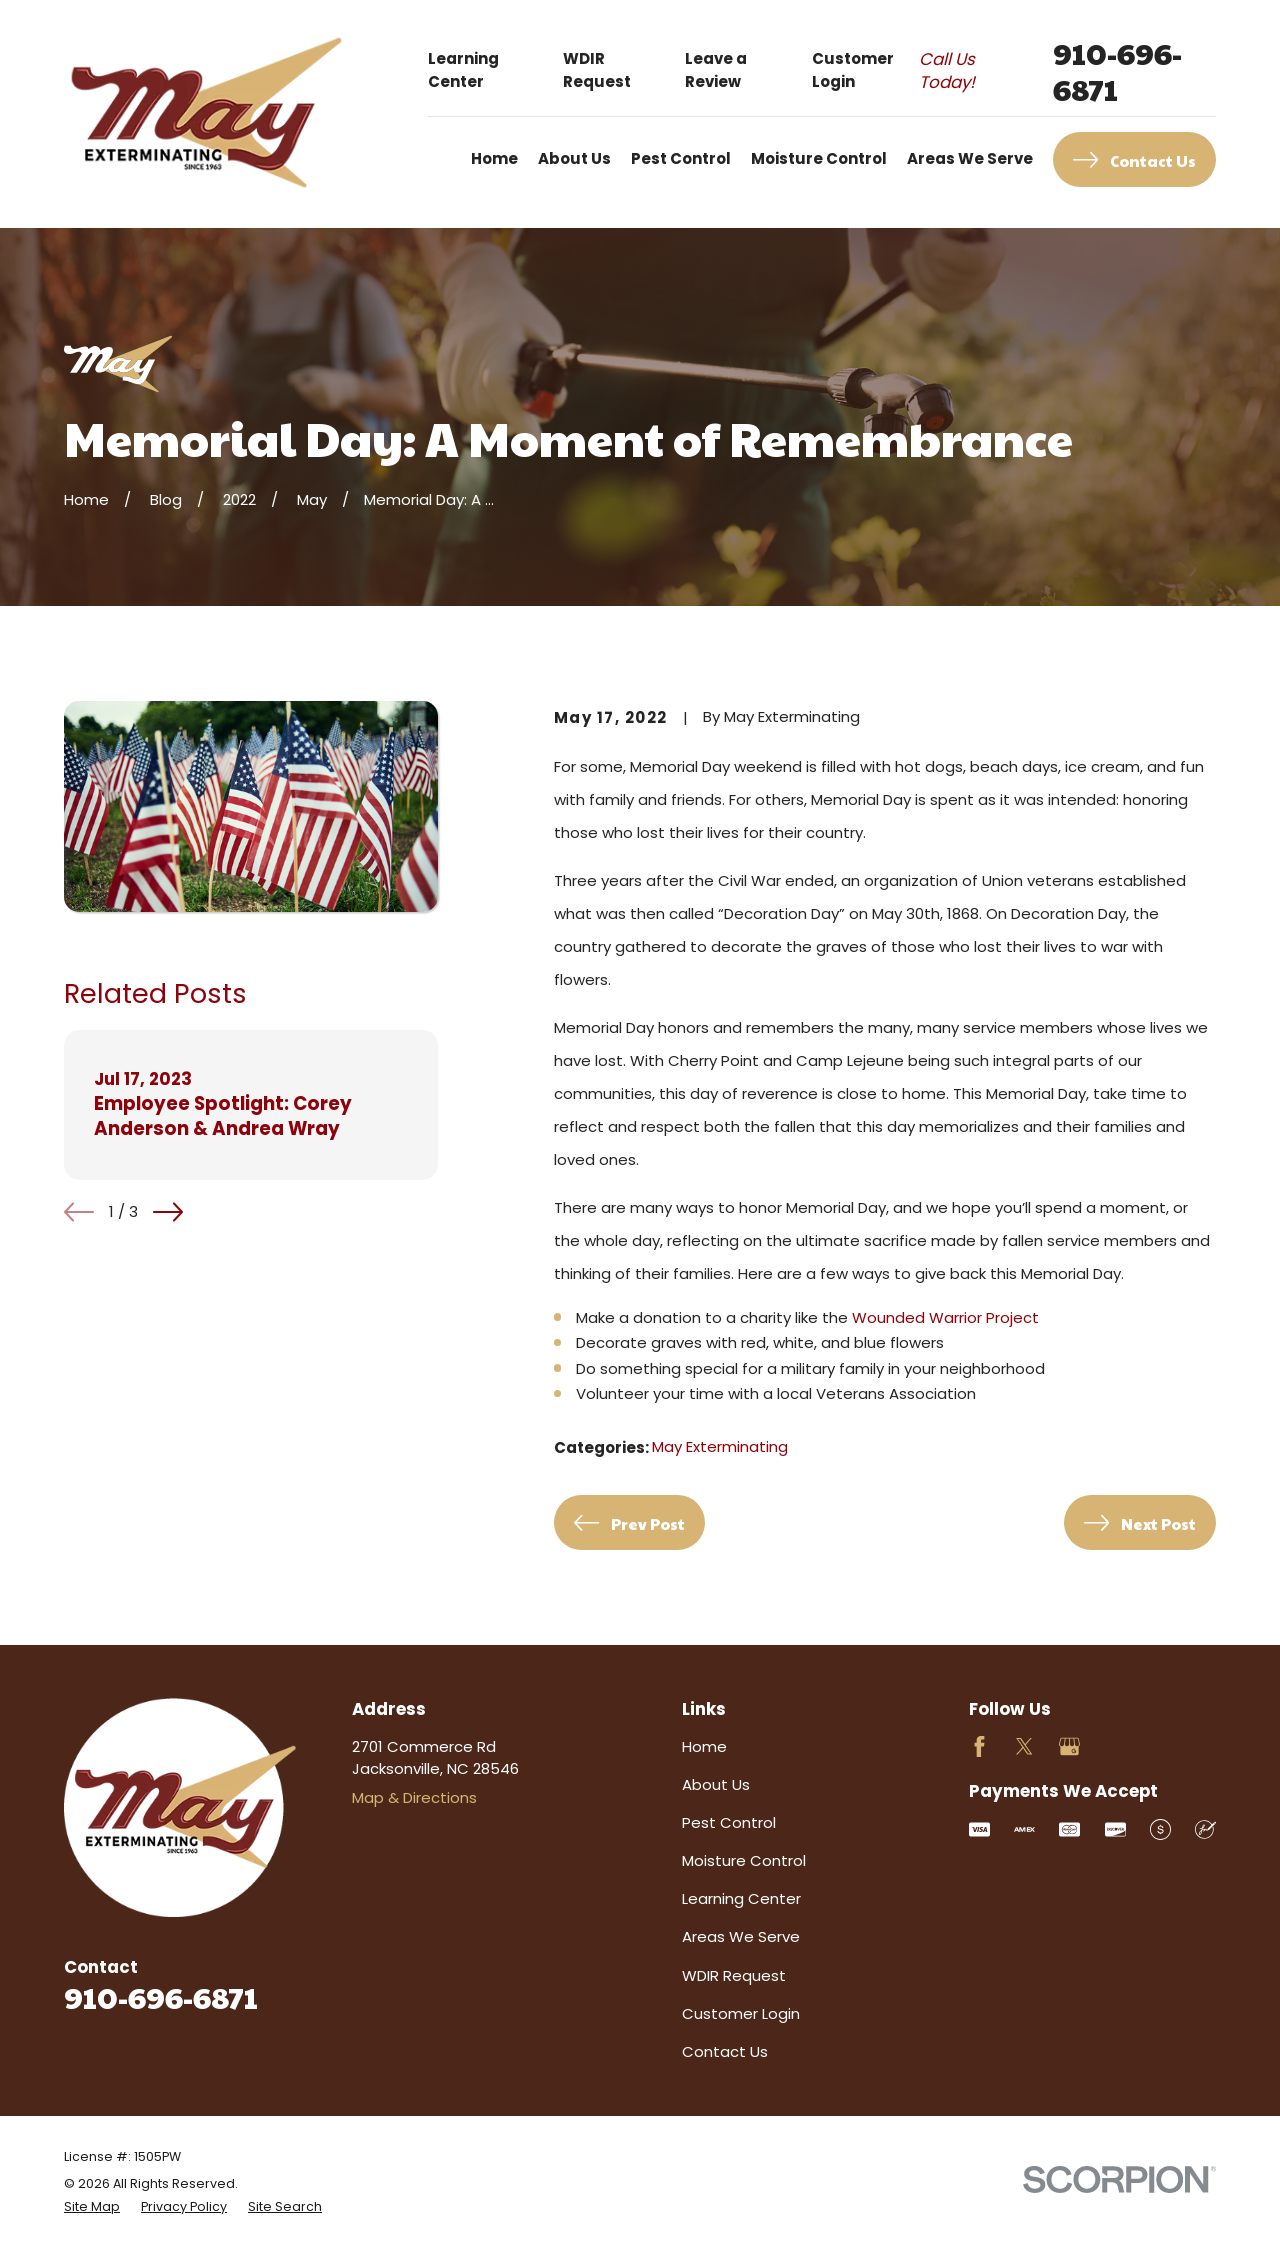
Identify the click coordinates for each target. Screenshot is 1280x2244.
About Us (716, 1784)
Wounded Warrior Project (945, 1317)
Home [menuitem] (494, 158)
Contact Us (725, 2051)
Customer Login (853, 70)
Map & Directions (414, 1797)
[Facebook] (979, 1746)
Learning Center (463, 70)
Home (704, 1746)
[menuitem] (92, 2207)
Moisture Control (744, 1860)
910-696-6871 (1117, 71)
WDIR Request (597, 70)
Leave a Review (716, 70)
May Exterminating (720, 1446)
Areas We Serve (741, 1936)
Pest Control (729, 1822)
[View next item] (168, 1212)
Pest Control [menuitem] (681, 158)
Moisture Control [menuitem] (819, 158)
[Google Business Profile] (1069, 1746)
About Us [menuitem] (574, 158)
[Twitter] (1024, 1746)
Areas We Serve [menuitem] (970, 158)
